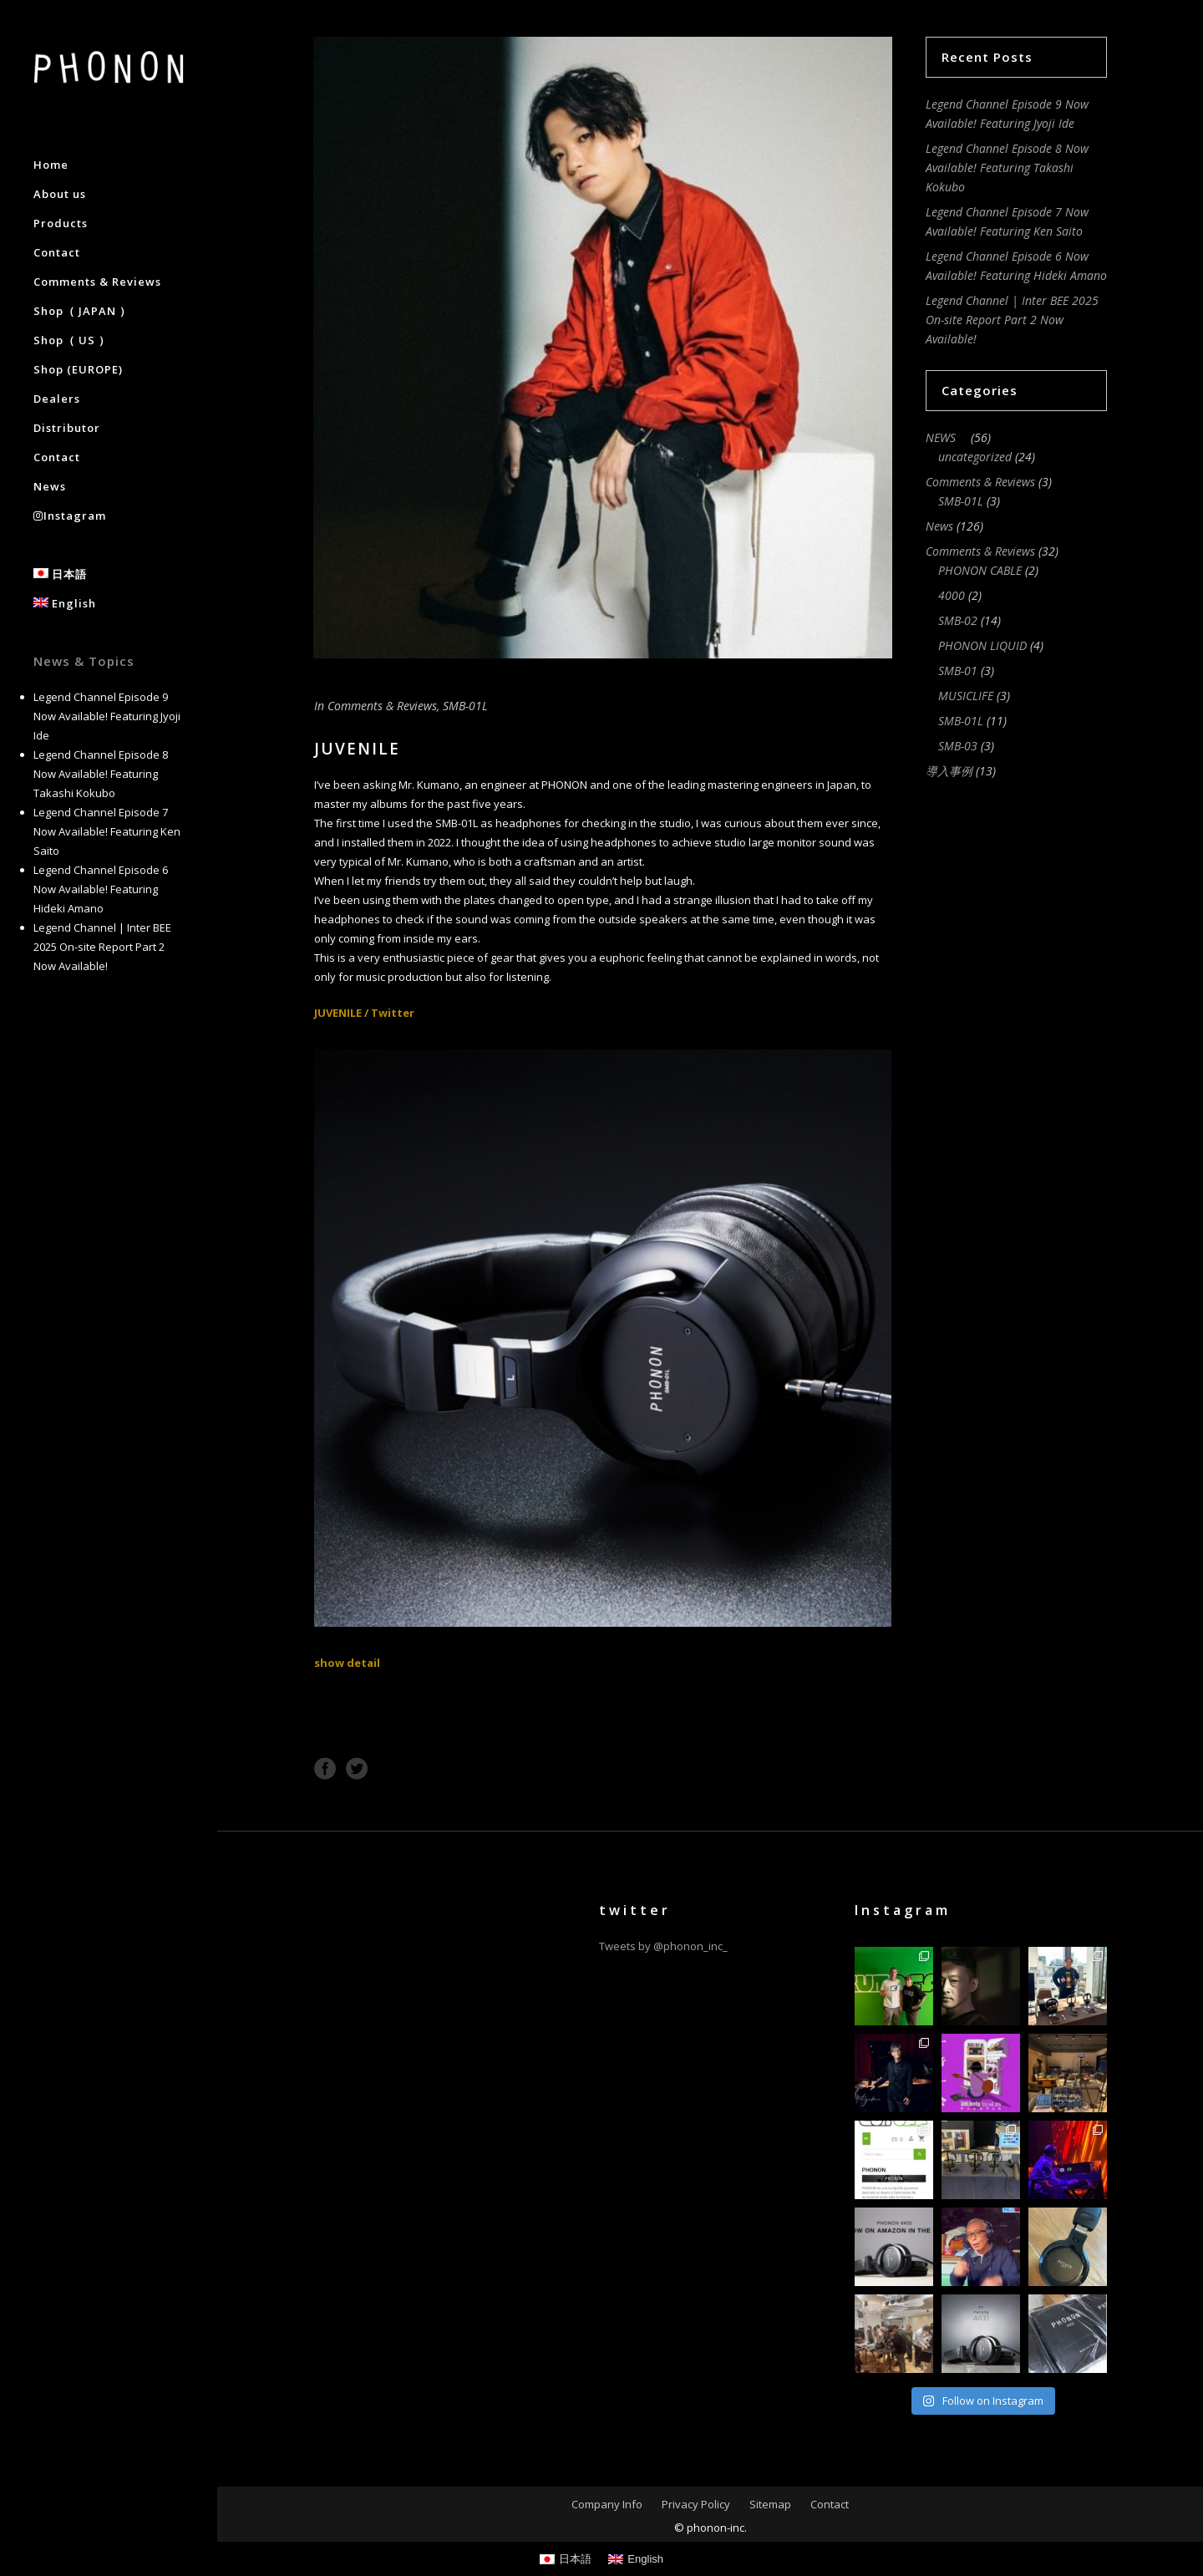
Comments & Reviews (382, 706)
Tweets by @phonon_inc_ (663, 1946)
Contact (829, 2504)
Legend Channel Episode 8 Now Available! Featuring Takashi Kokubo (100, 773)
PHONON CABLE (980, 570)
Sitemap (770, 2504)
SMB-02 (957, 620)
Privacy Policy (696, 2504)
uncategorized (975, 457)
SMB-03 (957, 746)
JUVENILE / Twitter (364, 1012)
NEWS (946, 437)
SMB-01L (465, 706)
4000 (951, 595)
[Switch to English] (636, 2558)
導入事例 (949, 771)
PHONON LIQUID (982, 645)
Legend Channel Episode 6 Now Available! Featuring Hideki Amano (100, 889)
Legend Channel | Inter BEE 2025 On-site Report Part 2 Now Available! (102, 946)
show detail (347, 1662)
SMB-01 (957, 670)
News (939, 526)
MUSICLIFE (965, 696)
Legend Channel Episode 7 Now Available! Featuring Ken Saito (106, 831)
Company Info (606, 2504)
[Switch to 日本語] (565, 2558)
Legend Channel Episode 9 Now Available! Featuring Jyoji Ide (106, 716)
